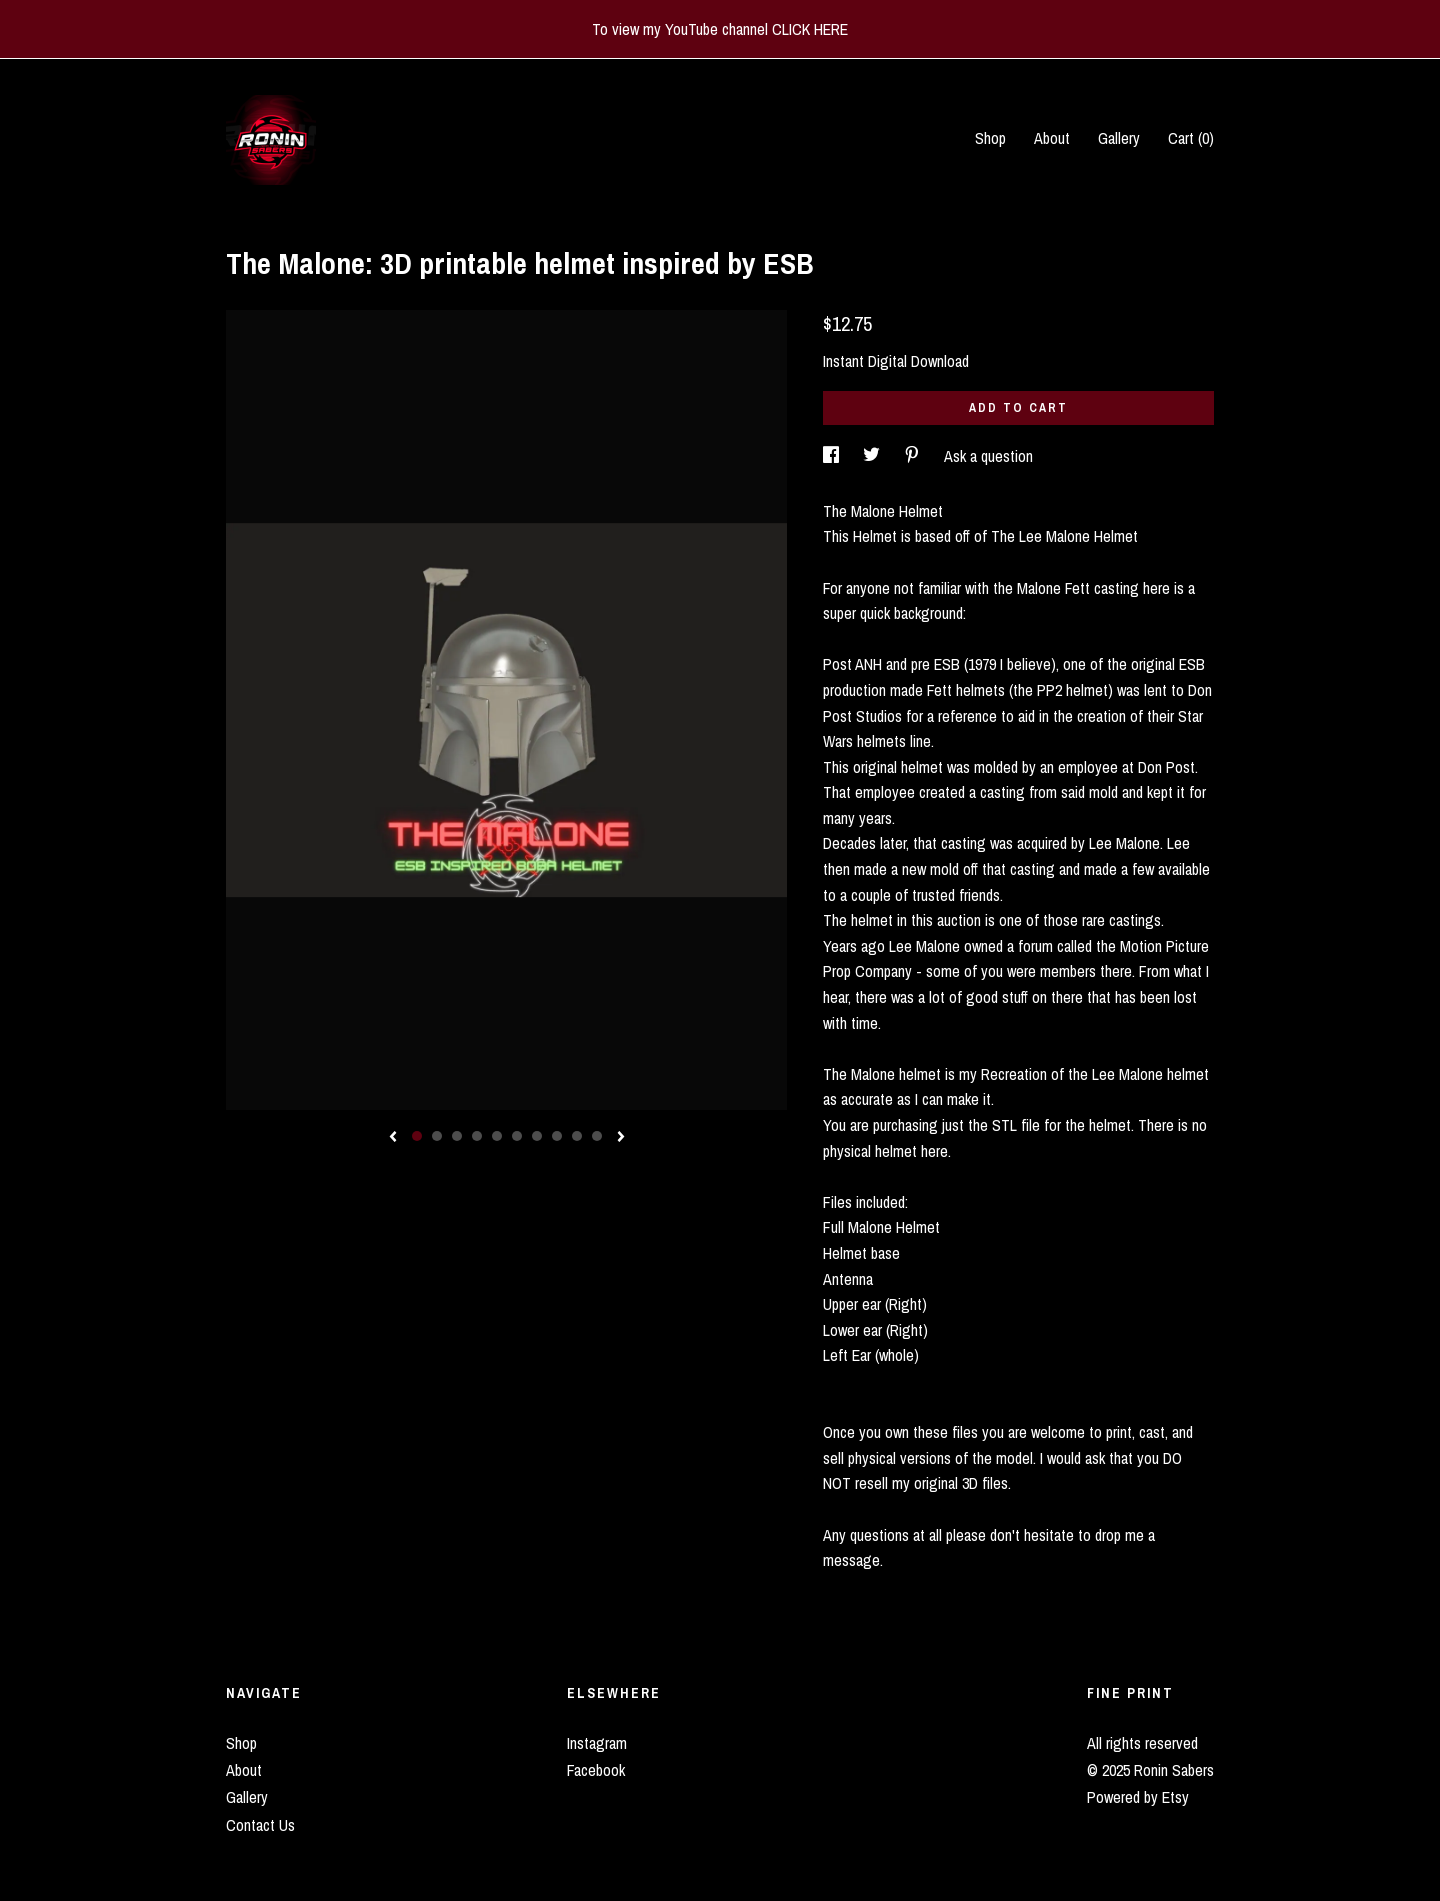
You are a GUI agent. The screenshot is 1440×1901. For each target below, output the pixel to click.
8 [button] (557, 1136)
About (1052, 138)
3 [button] (457, 1136)
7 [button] (537, 1136)
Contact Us (260, 1825)
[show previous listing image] (393, 1138)
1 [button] (417, 1136)
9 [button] (577, 1136)
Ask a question (988, 456)
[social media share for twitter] (873, 456)
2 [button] (437, 1136)
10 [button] (597, 1136)
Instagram (597, 1743)
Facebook (596, 1770)
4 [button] (477, 1136)
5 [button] (497, 1136)
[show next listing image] (621, 1138)
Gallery (1119, 138)
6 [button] (517, 1136)
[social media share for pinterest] (914, 456)
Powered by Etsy (1138, 1797)
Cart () (1191, 138)
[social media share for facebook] (833, 456)
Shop (990, 138)
